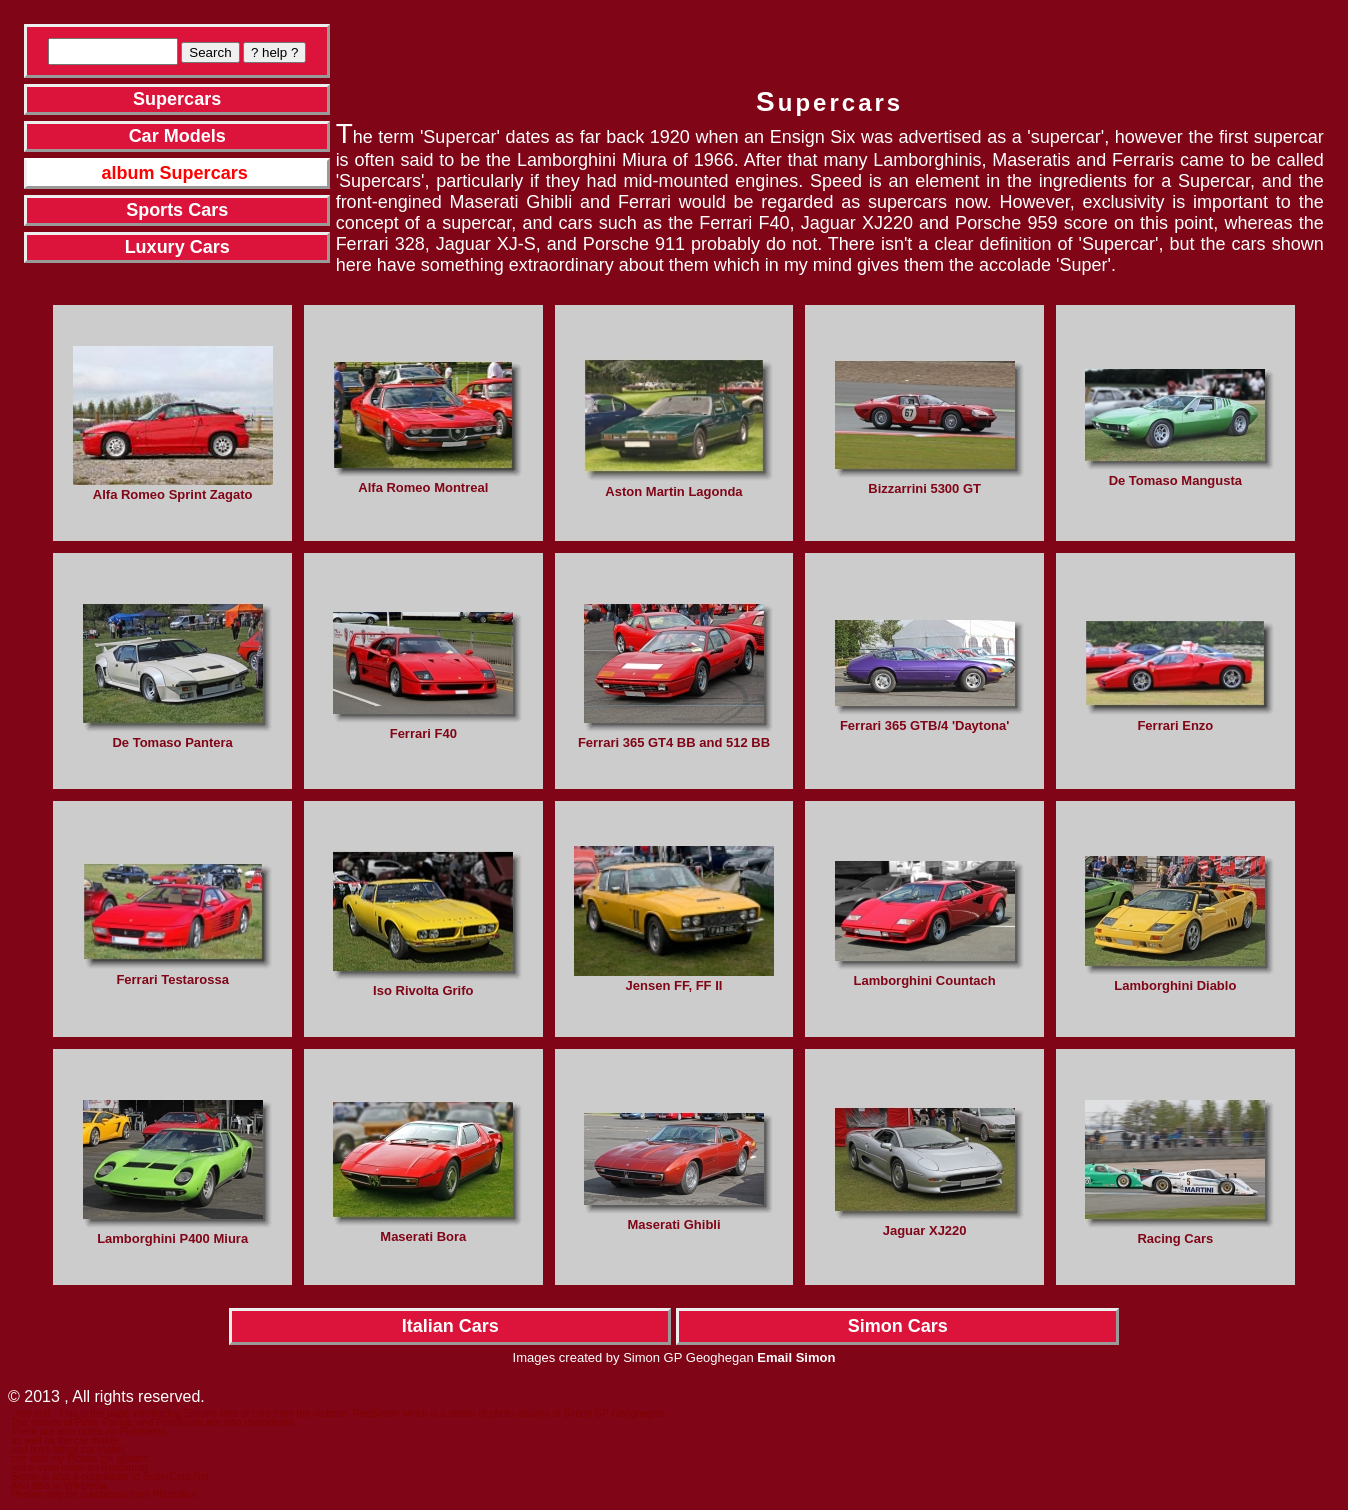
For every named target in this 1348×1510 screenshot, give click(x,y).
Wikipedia (85, 1485)
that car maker (94, 1449)
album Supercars (175, 173)
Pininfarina (142, 1431)
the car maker (88, 1440)
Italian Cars (450, 1326)
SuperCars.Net (176, 1476)
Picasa (82, 1458)
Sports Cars (177, 210)
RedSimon (376, 1413)
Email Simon (796, 1357)
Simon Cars (898, 1326)
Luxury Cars (177, 247)
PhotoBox (174, 1494)
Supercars (177, 99)
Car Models (177, 136)
